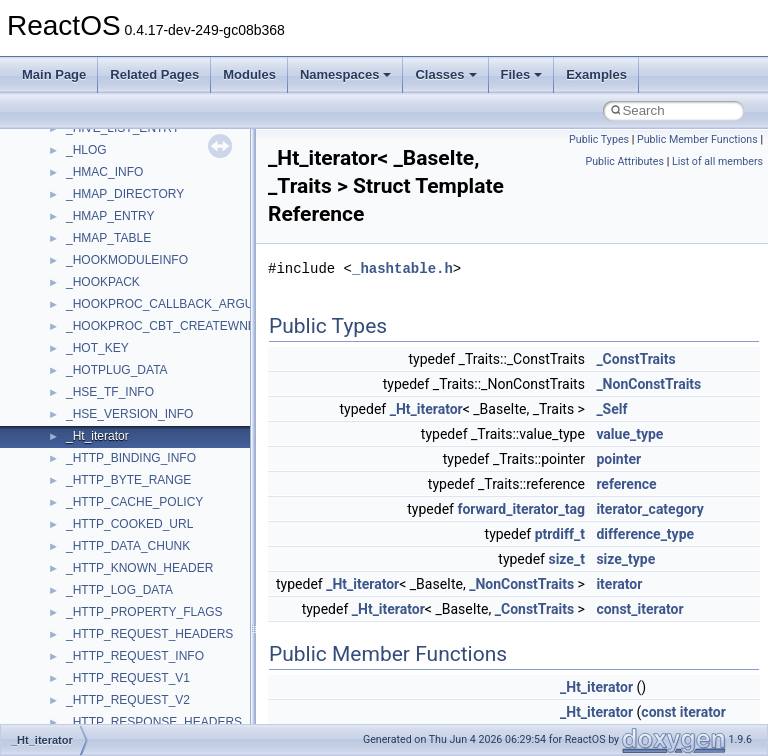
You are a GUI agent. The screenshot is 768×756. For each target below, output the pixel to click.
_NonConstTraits (648, 384)
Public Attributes (624, 161)
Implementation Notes (92, 385)
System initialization (86, 319)
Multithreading (71, 341)
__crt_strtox (97, 627)
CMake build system (88, 209)
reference (626, 484)
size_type (625, 559)
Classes (445, 74)
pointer (618, 459)
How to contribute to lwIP (100, 187)
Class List (76, 561)
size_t (566, 559)
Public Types (599, 139)
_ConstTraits (635, 359)
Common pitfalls (77, 231)
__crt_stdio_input (111, 583)
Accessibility (98, 649)
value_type (629, 434)
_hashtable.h (402, 268)
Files (522, 74)
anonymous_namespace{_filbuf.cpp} (162, 693)
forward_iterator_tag (520, 509)
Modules (249, 74)
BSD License (68, 407)
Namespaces (346, 74)
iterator (619, 584)
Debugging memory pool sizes (114, 253)
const (658, 712)
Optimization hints (81, 363)
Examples (596, 74)
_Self (611, 409)
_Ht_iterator (426, 409)
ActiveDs (89, 671)
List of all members (717, 161)
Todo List (58, 451)
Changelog (63, 165)
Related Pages (154, 74)
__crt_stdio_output (115, 605)
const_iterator (639, 609)
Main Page (54, 74)
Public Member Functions (697, 139)
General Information (87, 429)
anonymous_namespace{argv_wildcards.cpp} (186, 715)
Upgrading (61, 143)
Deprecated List (76, 473)
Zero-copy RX (71, 297)
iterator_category (650, 509)
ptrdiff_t (560, 534)
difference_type (645, 534)
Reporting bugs (74, 275)
